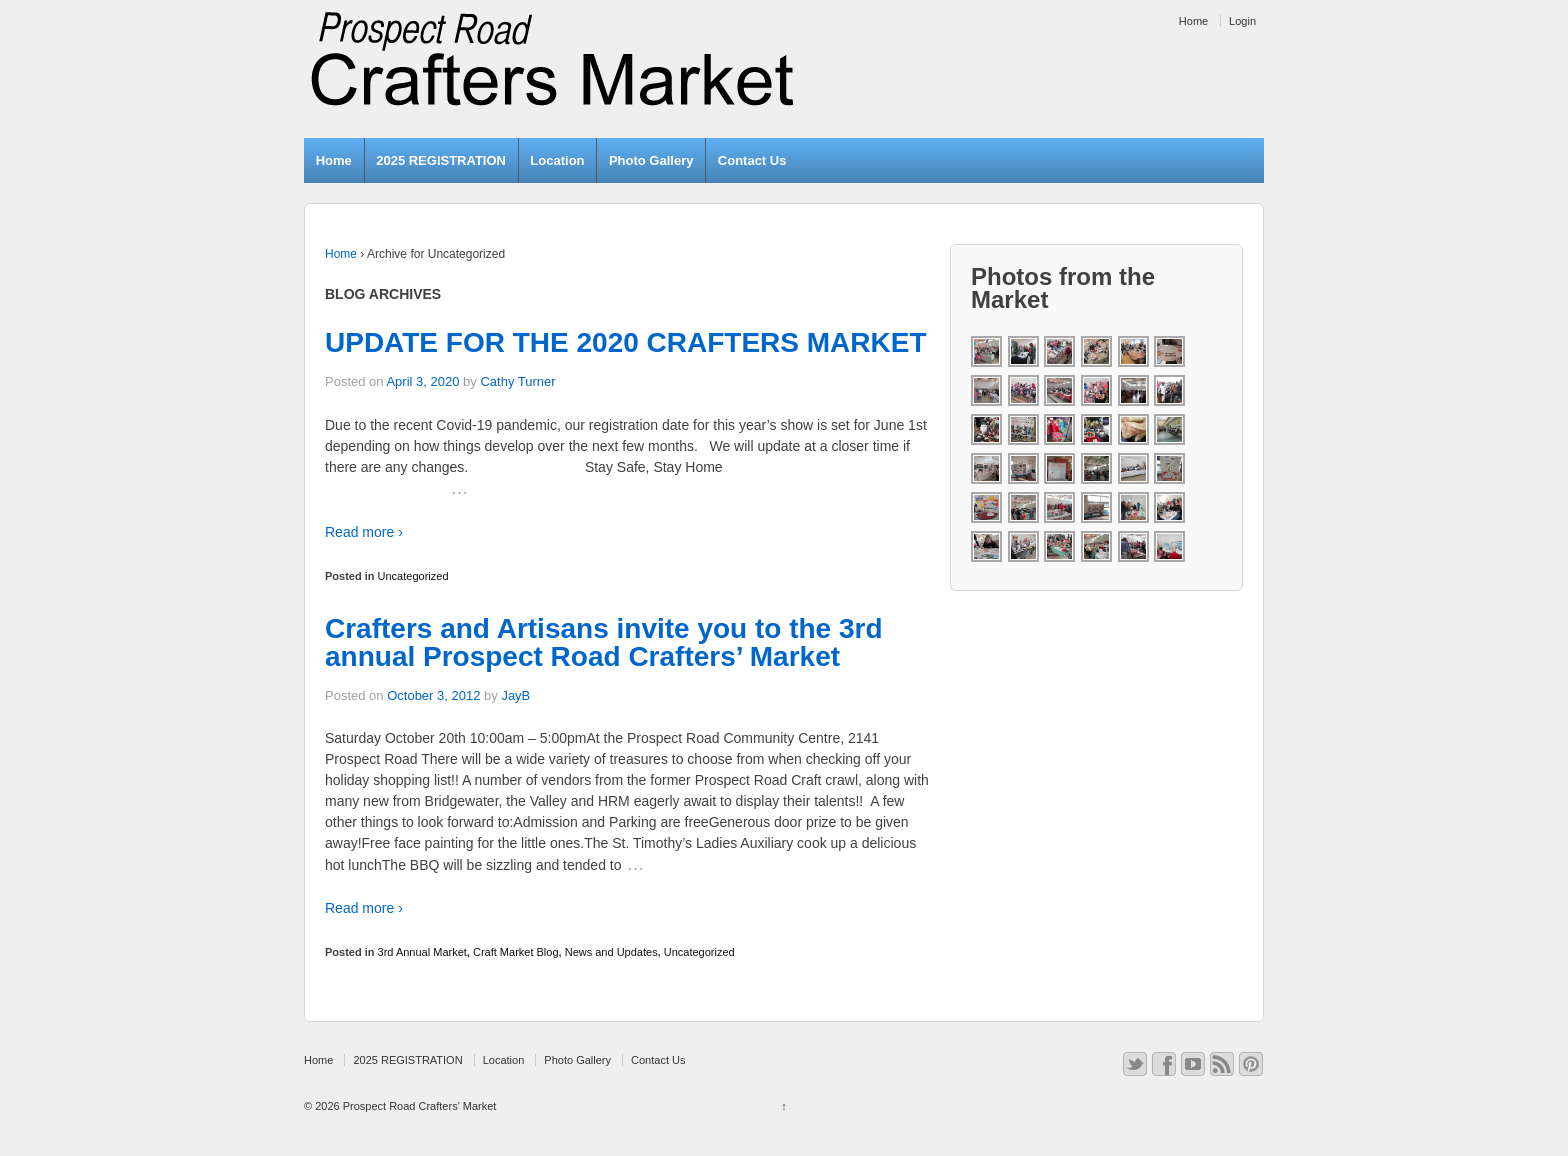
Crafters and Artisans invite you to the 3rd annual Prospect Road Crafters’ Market (604, 642)
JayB (515, 695)
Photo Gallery (651, 160)
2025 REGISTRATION (441, 160)
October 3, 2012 (433, 695)
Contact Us (752, 160)
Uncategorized (413, 576)
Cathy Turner (517, 381)
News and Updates (611, 952)
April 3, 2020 (422, 381)
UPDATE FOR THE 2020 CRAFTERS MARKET (626, 342)
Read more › (364, 532)
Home (1193, 21)
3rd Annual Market (422, 952)
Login (1242, 21)
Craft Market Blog (516, 952)
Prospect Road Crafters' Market (418, 1106)
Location (557, 160)
